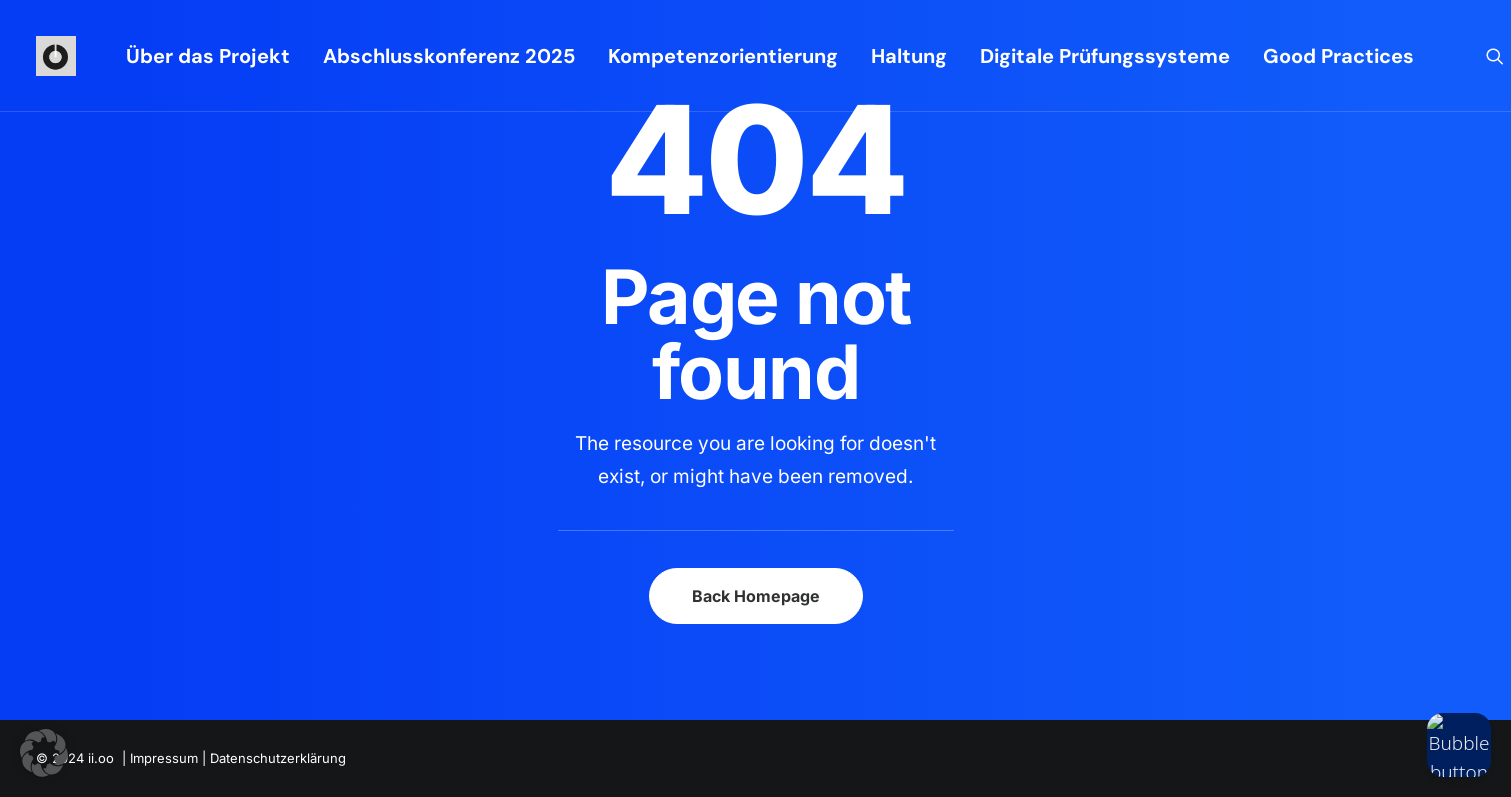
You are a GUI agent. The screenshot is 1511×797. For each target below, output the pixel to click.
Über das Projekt (208, 56)
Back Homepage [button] (756, 596)
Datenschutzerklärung (278, 758)
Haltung (909, 56)
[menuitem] (208, 56)
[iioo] (56, 56)
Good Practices (1338, 56)
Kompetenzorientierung (723, 56)
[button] (1495, 56)
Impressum (164, 758)
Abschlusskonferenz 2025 (449, 56)
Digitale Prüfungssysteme (1105, 56)
